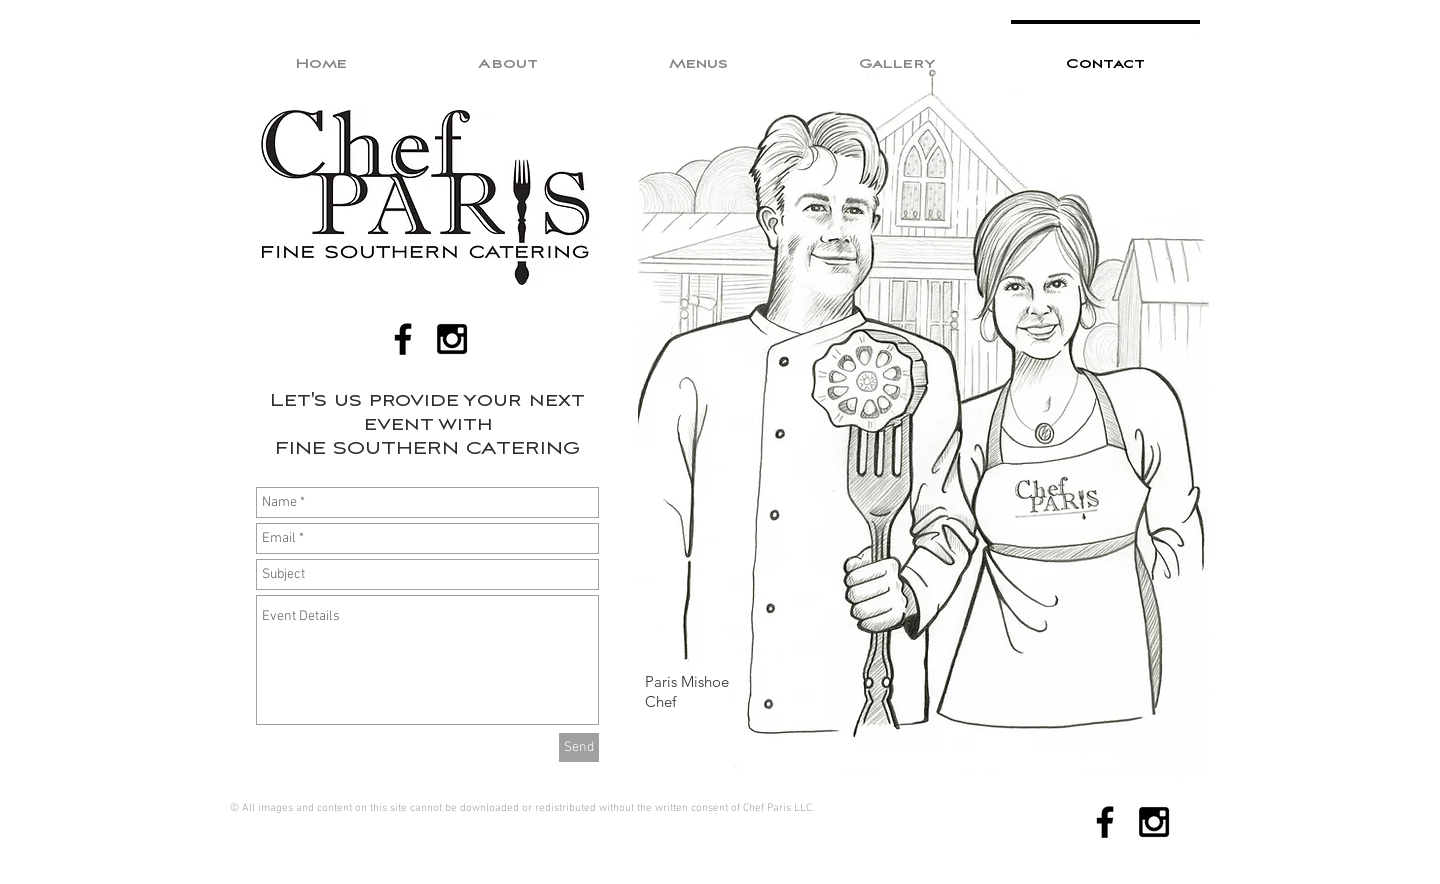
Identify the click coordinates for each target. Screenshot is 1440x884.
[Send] (579, 747)
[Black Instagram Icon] (452, 339)
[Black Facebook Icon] (403, 339)
